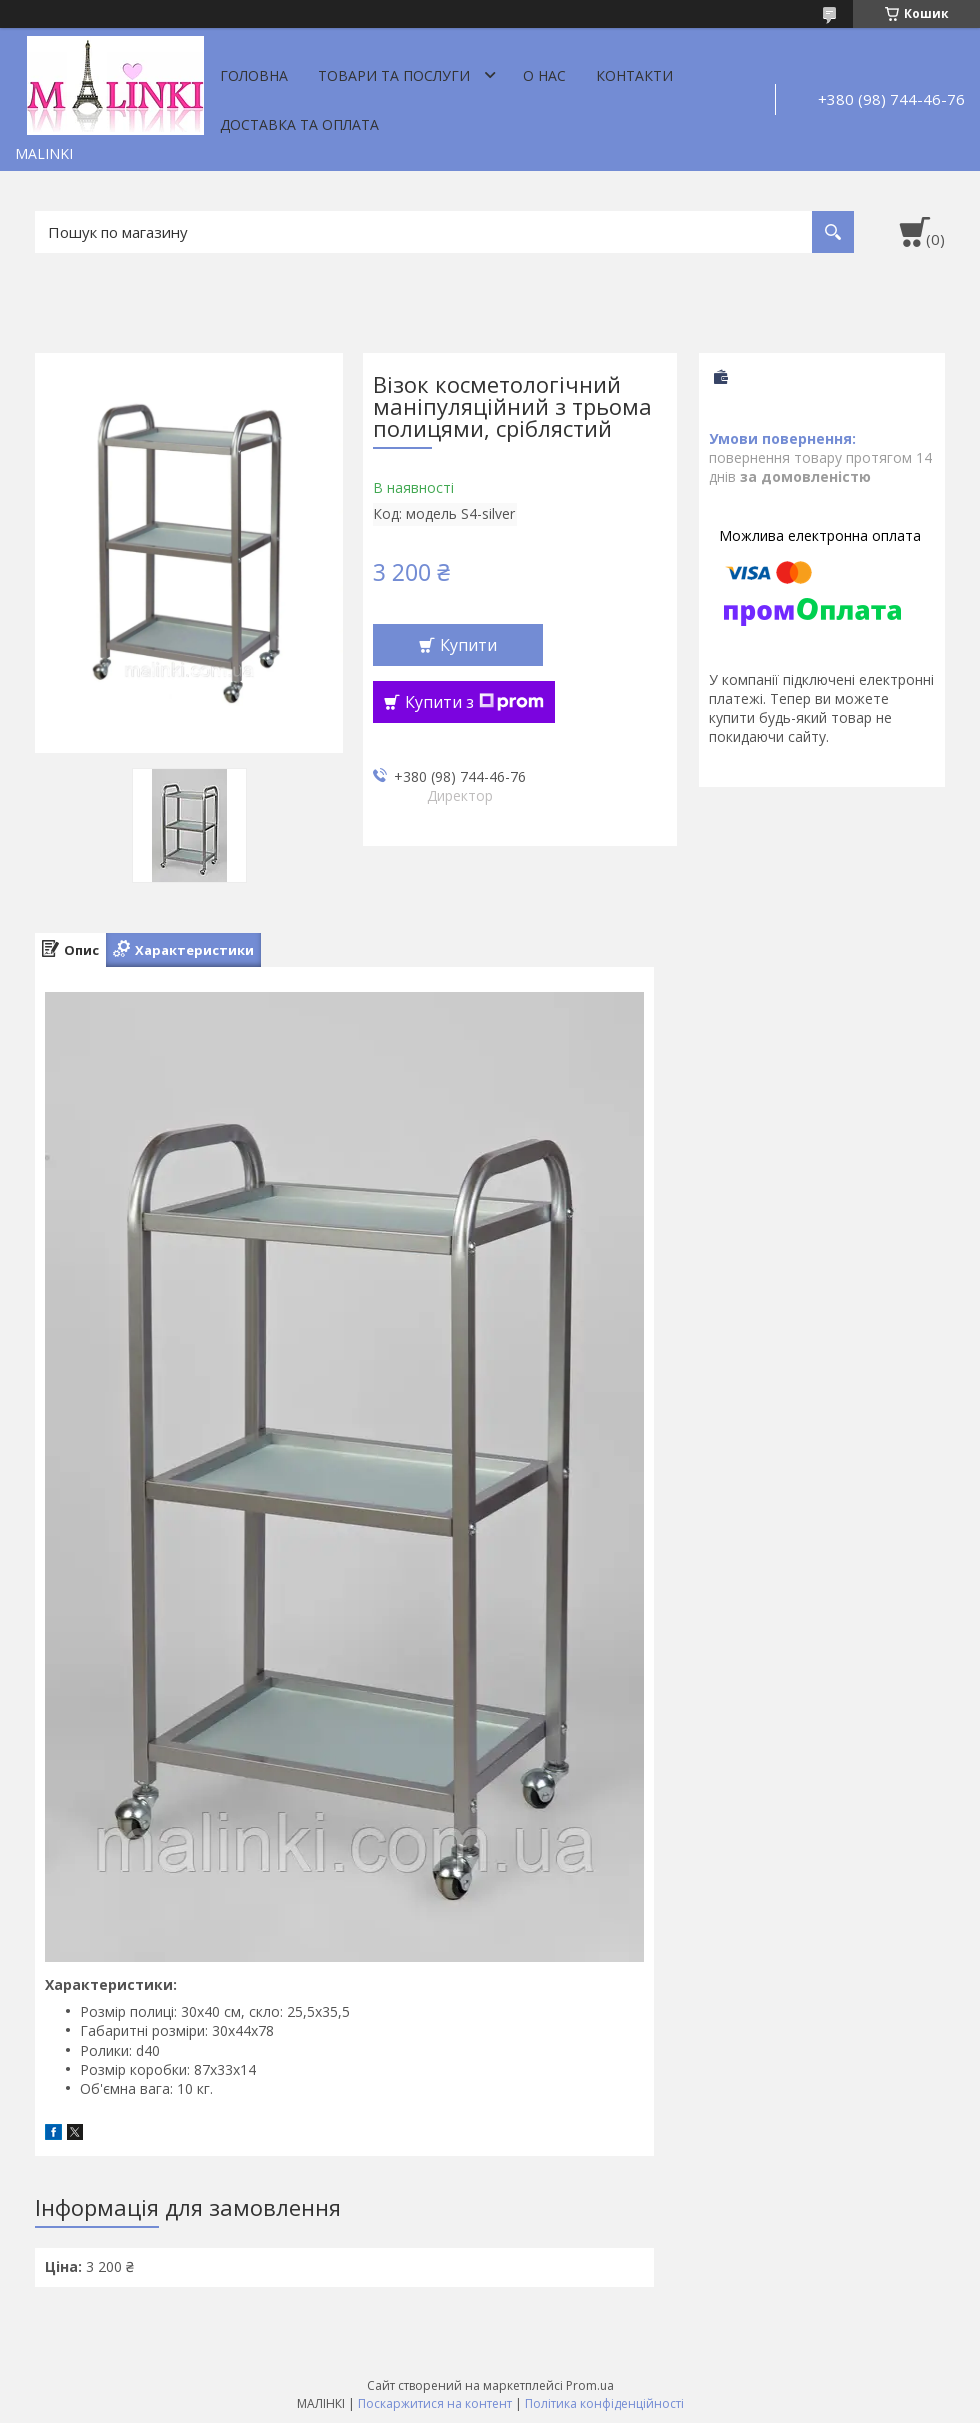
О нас (544, 75)
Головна (254, 75)
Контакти (634, 75)
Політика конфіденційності (604, 2403)
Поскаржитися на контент (435, 2403)
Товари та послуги (394, 75)
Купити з (474, 702)
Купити (468, 645)
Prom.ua (590, 2385)
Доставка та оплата (299, 124)
